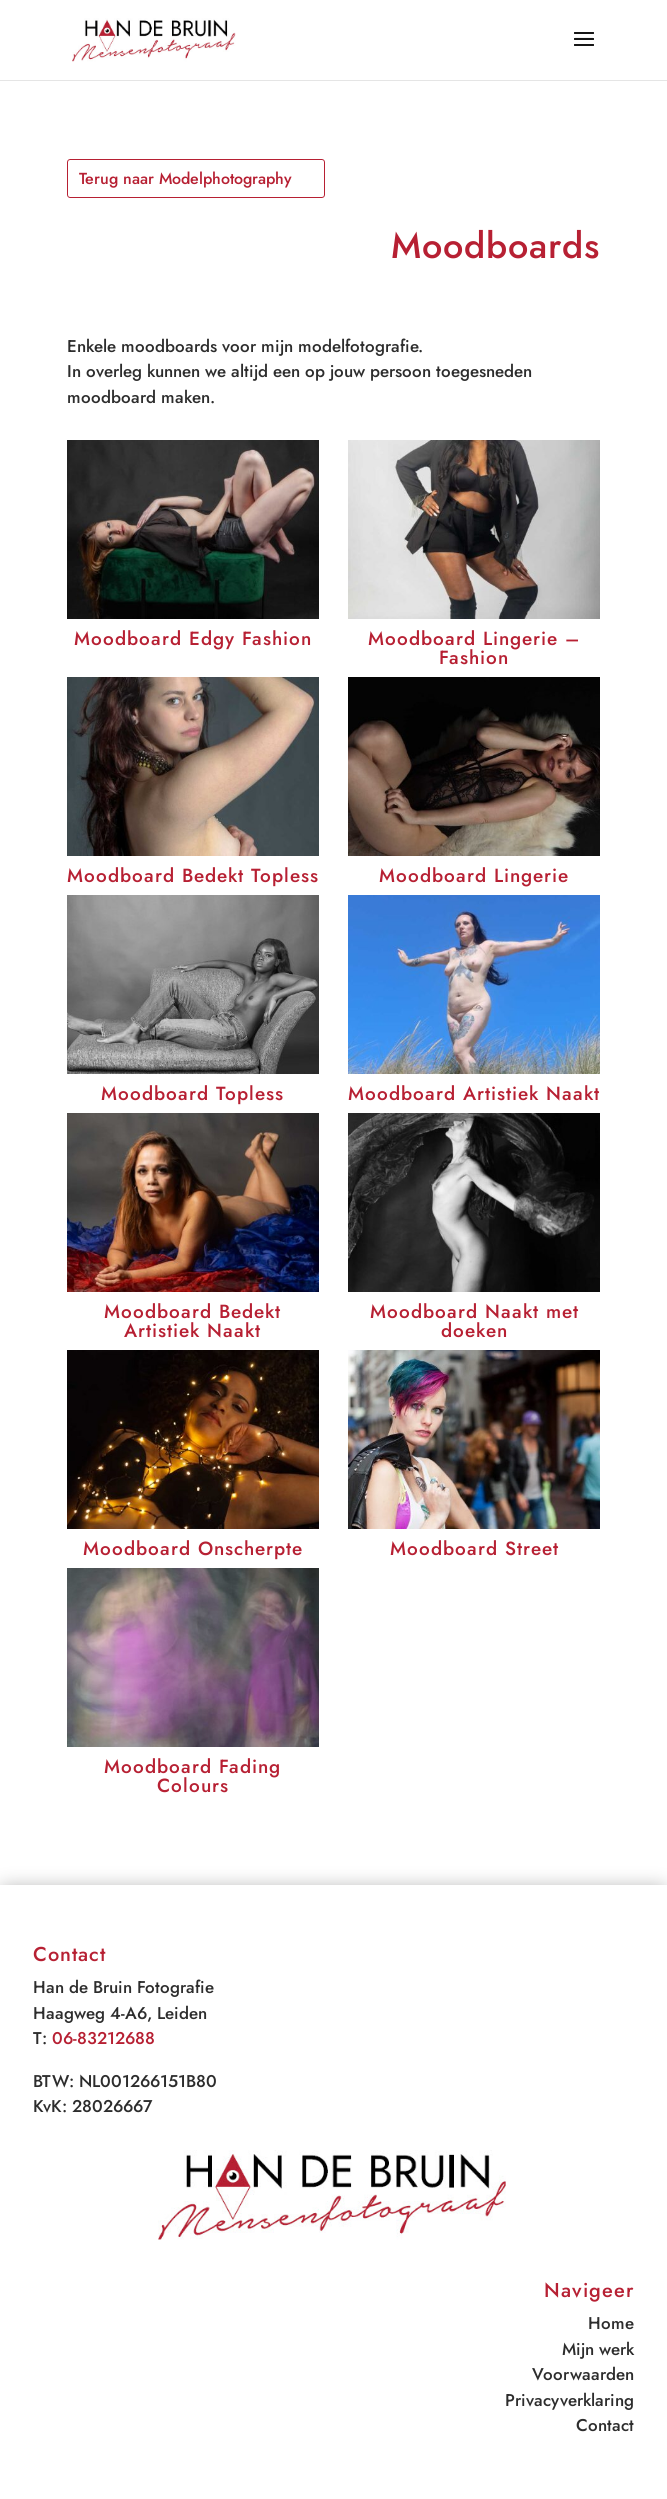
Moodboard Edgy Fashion (193, 638)
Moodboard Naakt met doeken (474, 1321)
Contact (605, 2425)
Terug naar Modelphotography (185, 178)
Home (611, 2323)
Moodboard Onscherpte (193, 1548)
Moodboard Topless (192, 1093)
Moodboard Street (474, 1548)
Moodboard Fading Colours (192, 1776)
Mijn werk (598, 2349)
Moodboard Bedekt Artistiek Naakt (192, 1321)
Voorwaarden (583, 2374)
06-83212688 (103, 2038)
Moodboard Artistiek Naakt (474, 1093)
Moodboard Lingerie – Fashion (474, 648)
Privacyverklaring (569, 2400)
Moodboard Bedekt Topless (193, 875)
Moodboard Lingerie (474, 875)
